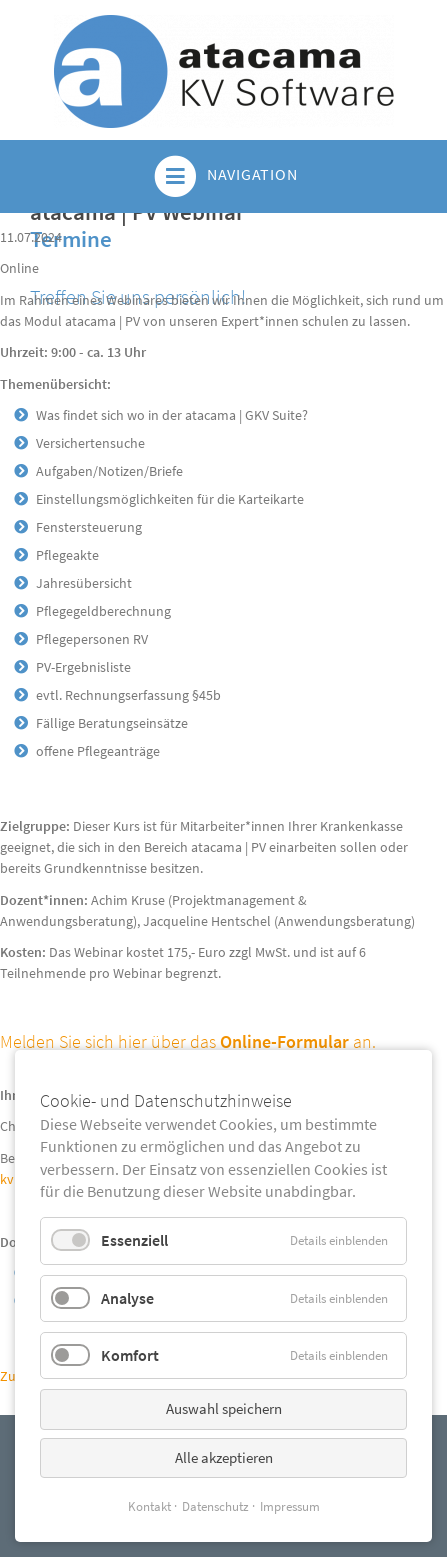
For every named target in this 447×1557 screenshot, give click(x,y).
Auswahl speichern (224, 1408)
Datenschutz (215, 1506)
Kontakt (149, 1506)
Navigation (224, 176)
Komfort (130, 1355)
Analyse (127, 1298)
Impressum (290, 1506)
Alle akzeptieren (224, 1457)
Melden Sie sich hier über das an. (188, 1041)
